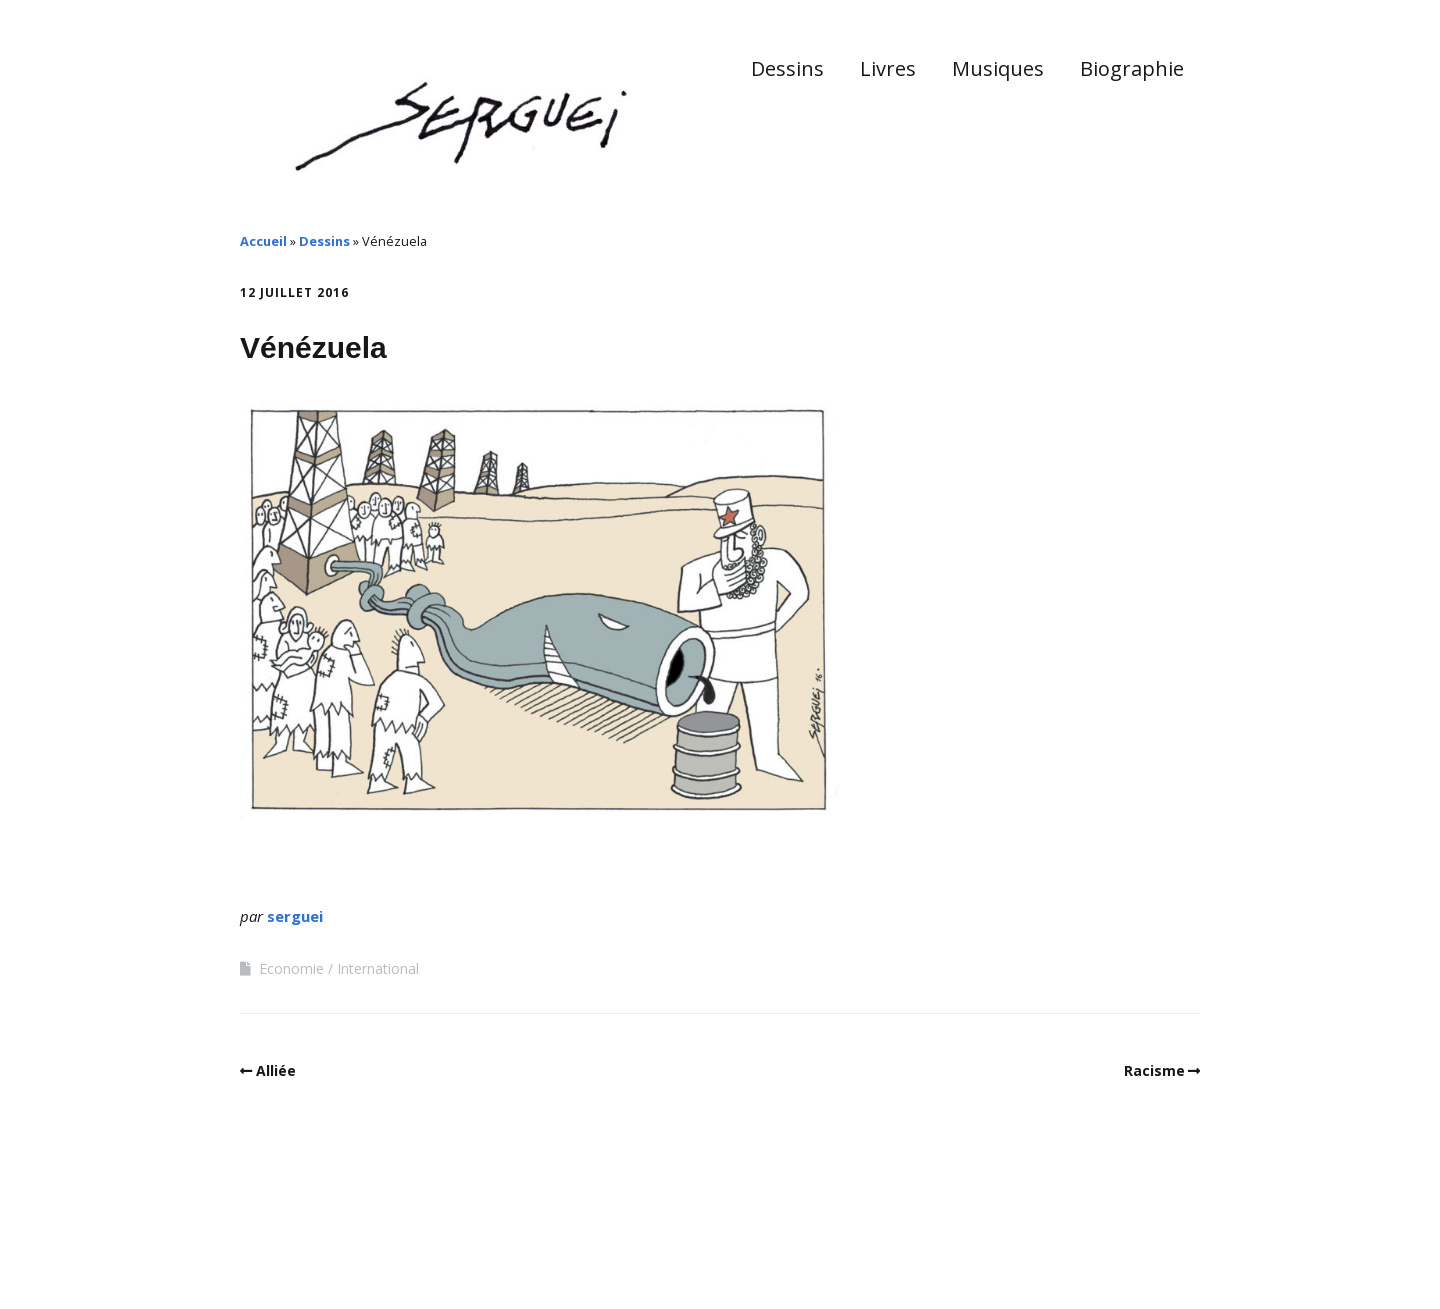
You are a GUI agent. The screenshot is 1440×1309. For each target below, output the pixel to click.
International (378, 968)
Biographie (1132, 68)
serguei (295, 916)
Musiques (998, 68)
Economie (291, 968)
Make (315, 1248)
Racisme (1154, 1070)
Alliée (276, 1070)
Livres (888, 68)
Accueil (263, 241)
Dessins (787, 68)
